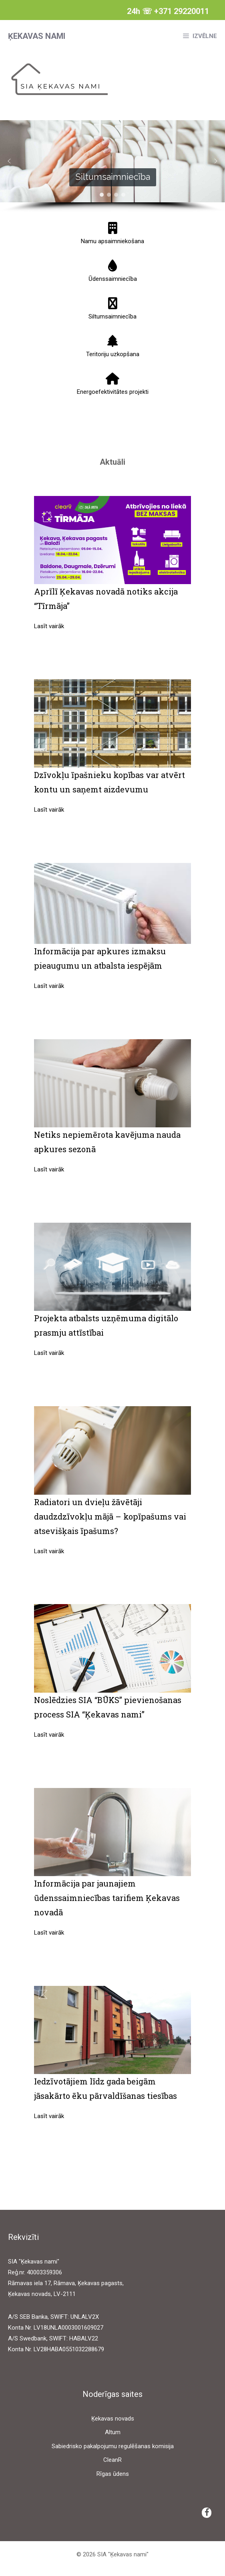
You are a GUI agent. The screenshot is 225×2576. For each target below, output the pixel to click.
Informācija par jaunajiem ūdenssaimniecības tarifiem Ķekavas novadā (107, 1897)
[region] (112, 166)
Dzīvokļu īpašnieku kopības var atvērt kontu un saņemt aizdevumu (109, 782)
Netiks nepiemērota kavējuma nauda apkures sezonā (107, 1141)
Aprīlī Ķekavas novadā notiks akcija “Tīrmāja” (106, 598)
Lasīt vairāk (49, 626)
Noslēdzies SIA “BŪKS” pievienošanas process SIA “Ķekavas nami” (107, 1707)
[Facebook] (206, 2512)
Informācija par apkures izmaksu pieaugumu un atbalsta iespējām (100, 958)
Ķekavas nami (36, 36)
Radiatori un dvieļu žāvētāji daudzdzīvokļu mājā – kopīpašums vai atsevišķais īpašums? (110, 1516)
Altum (113, 2432)
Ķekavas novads (112, 2418)
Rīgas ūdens (112, 2473)
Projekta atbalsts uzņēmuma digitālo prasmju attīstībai (106, 1325)
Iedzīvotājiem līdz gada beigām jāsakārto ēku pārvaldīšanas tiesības (105, 2088)
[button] (9, 161)
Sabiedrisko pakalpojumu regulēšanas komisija (113, 2446)
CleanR (112, 2459)
